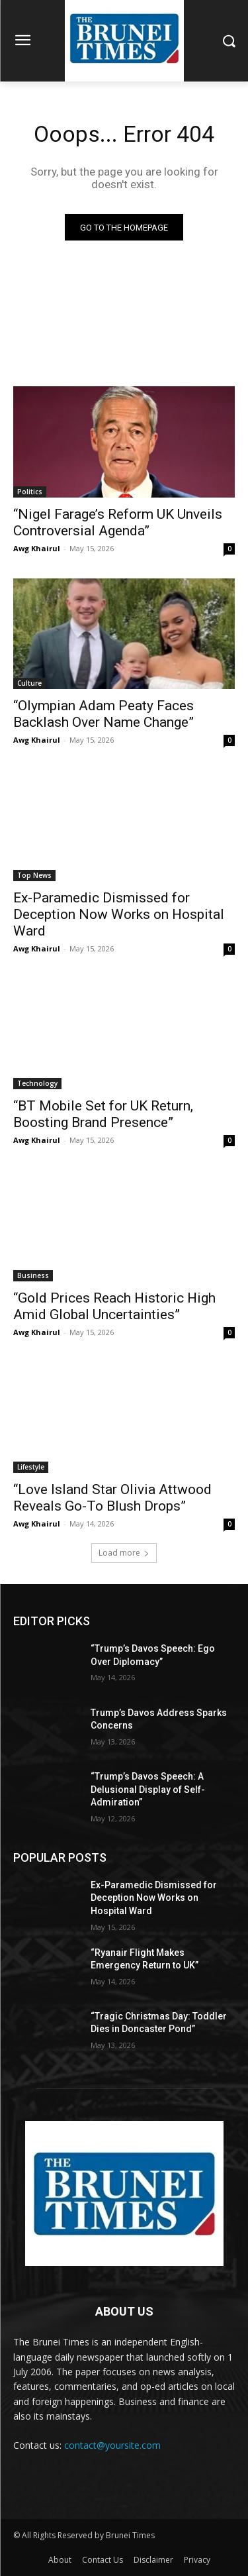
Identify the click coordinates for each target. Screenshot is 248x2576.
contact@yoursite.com (112, 2445)
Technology (37, 1083)
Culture (29, 683)
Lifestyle (30, 1467)
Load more (124, 1552)
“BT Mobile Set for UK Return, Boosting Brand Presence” (103, 1114)
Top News (34, 875)
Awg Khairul (36, 548)
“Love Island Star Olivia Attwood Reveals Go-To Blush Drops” (112, 1497)
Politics (29, 491)
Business (33, 1275)
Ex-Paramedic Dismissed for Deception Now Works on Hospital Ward (118, 914)
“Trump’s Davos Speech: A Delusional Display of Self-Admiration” (148, 1789)
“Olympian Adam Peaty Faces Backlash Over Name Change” (103, 714)
